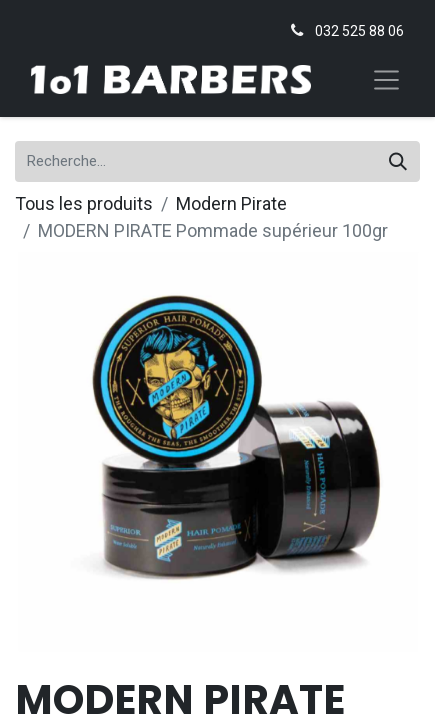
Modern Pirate (231, 203)
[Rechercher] (398, 161)
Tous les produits (84, 203)
